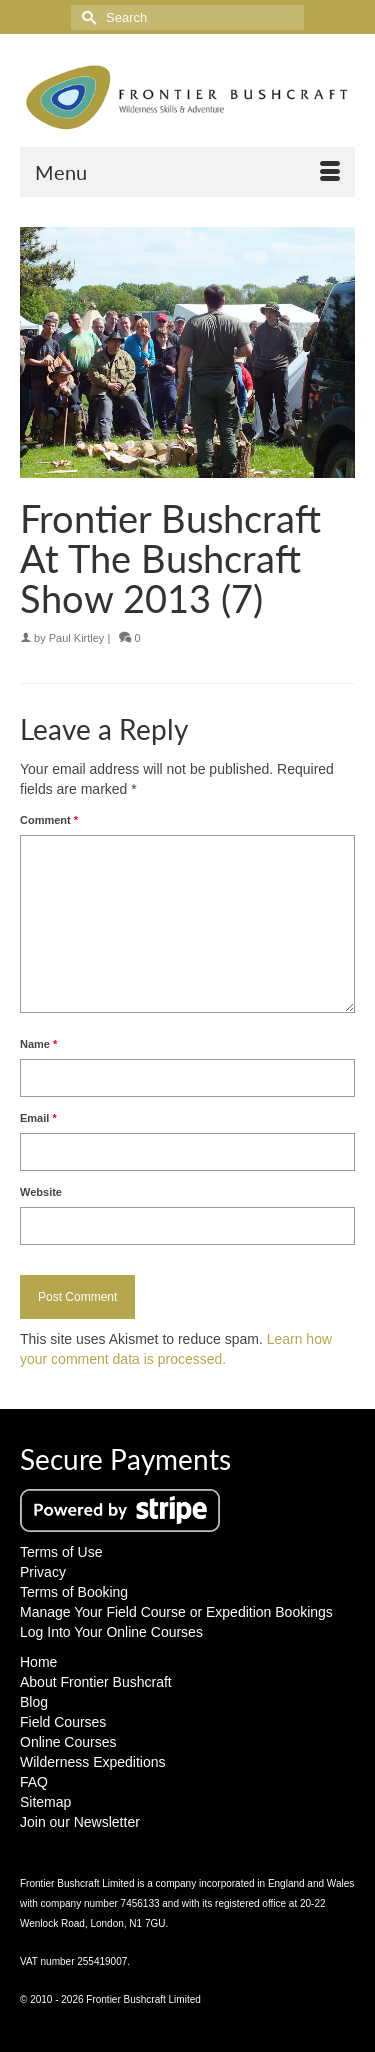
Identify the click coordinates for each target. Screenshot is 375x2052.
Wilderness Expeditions (93, 1762)
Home (38, 1662)
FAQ (34, 1782)
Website (41, 1192)
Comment (49, 820)
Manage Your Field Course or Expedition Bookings (176, 1612)
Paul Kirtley (77, 638)
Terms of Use (61, 1552)
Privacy (43, 1572)
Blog (34, 1702)
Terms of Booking (74, 1592)
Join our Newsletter (80, 1822)
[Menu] (187, 172)
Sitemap (45, 1802)
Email (38, 1118)
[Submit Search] (86, 17)
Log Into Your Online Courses (111, 1632)
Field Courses (63, 1722)
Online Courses (68, 1742)
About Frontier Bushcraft (96, 1682)
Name (38, 1044)
